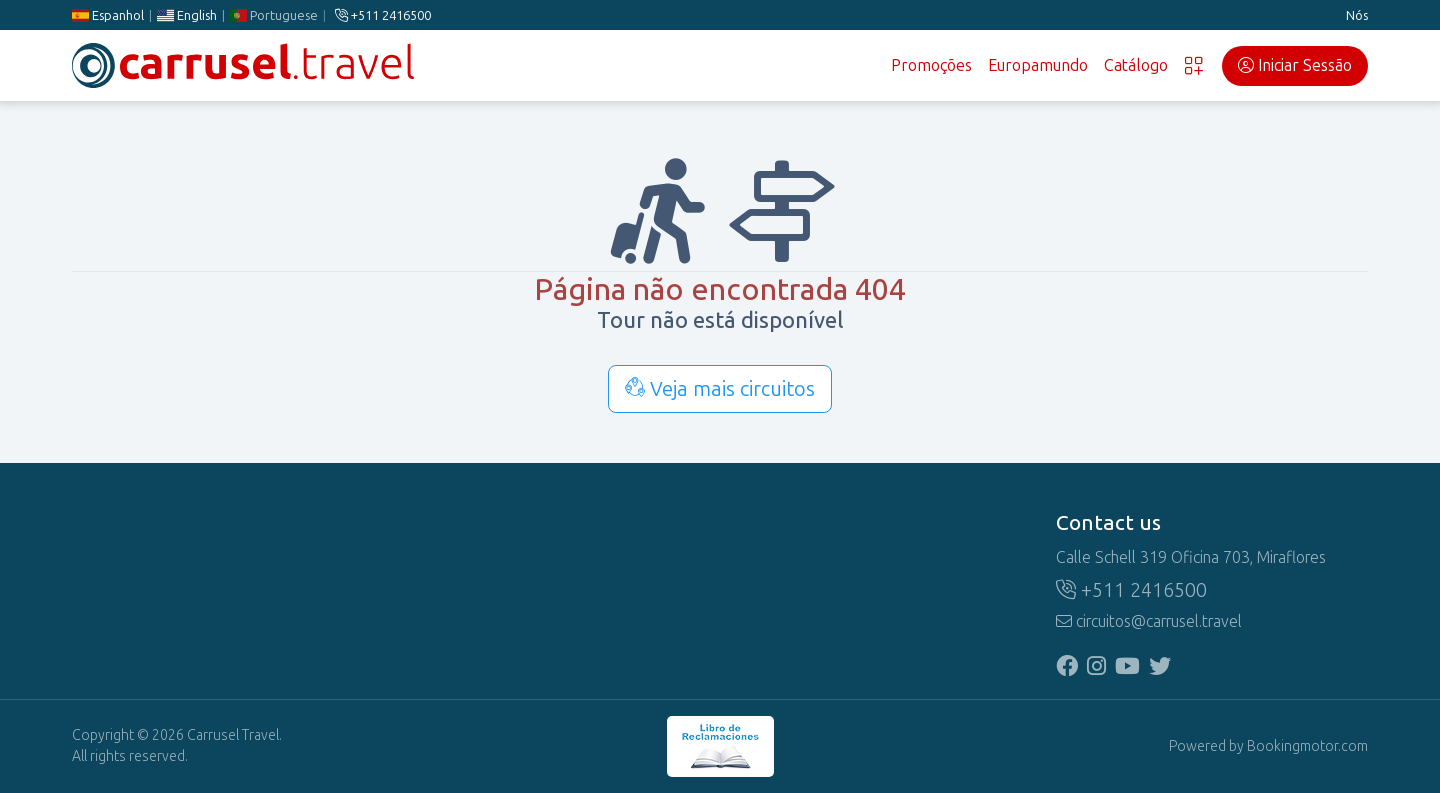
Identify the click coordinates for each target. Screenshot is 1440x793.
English (187, 15)
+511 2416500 (383, 15)
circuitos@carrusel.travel (1149, 621)
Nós (1357, 15)
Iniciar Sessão (1295, 65)
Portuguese (274, 15)
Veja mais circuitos (720, 389)
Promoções (931, 65)
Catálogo (1136, 65)
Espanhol (108, 15)
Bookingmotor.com (1307, 746)
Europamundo (1038, 65)
